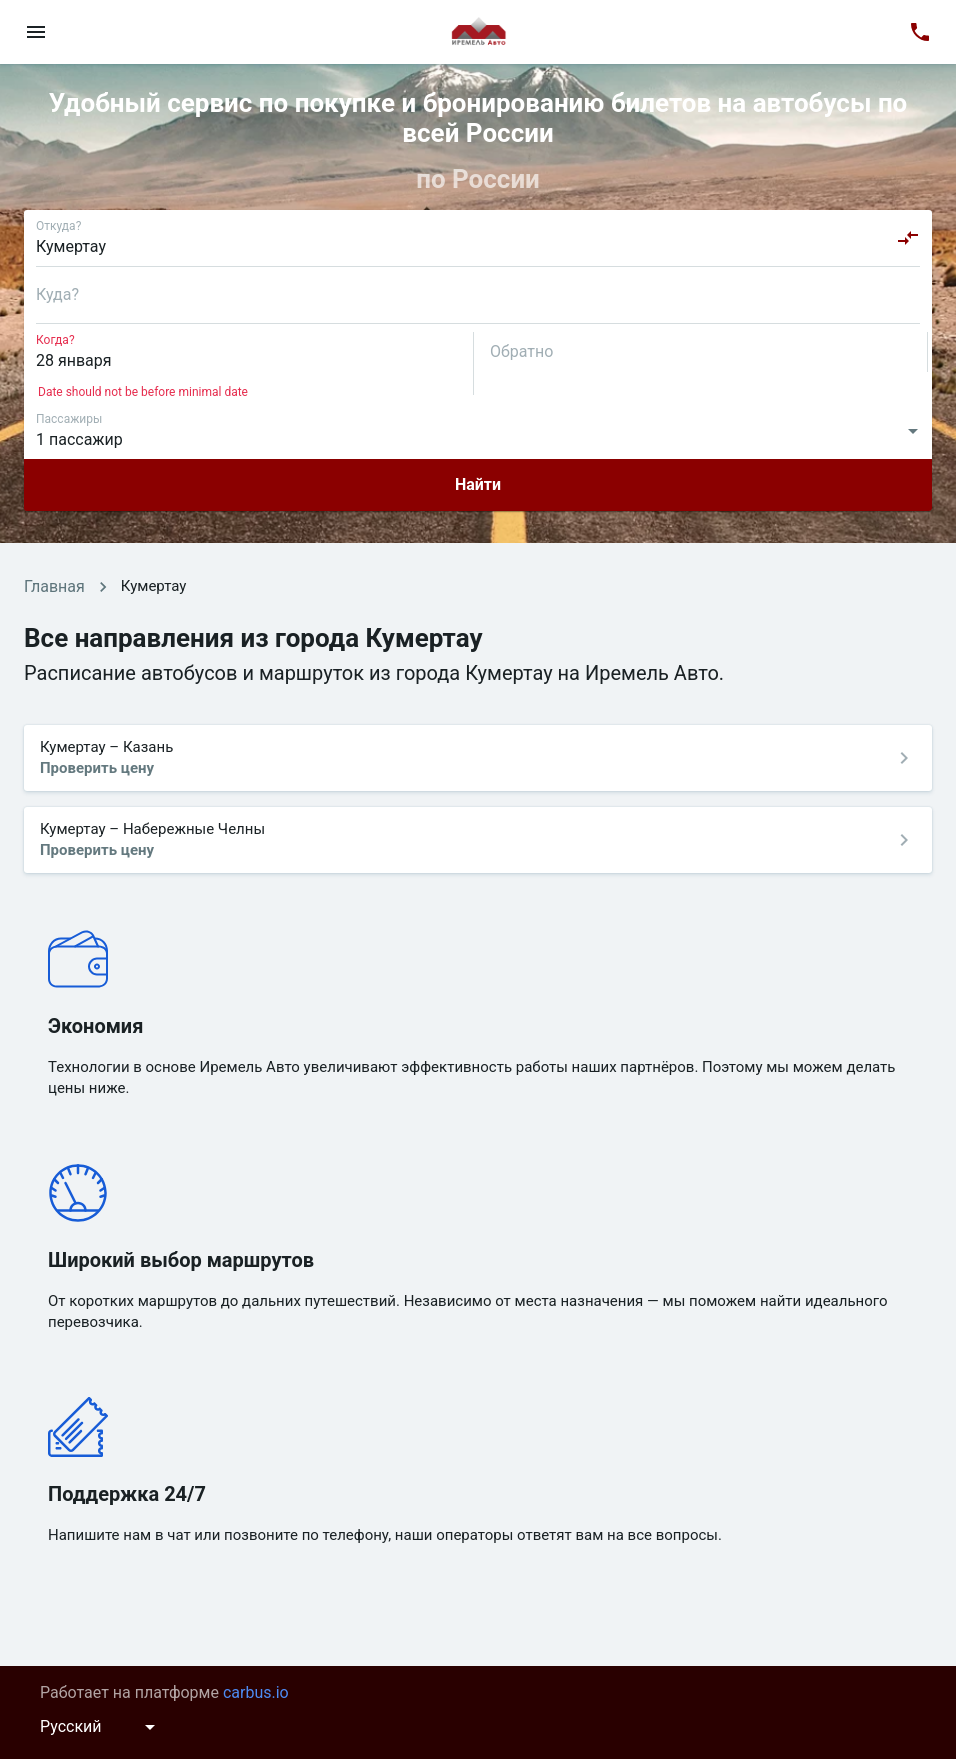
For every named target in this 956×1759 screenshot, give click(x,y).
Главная (54, 586)
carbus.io (256, 1692)
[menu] (36, 32)
